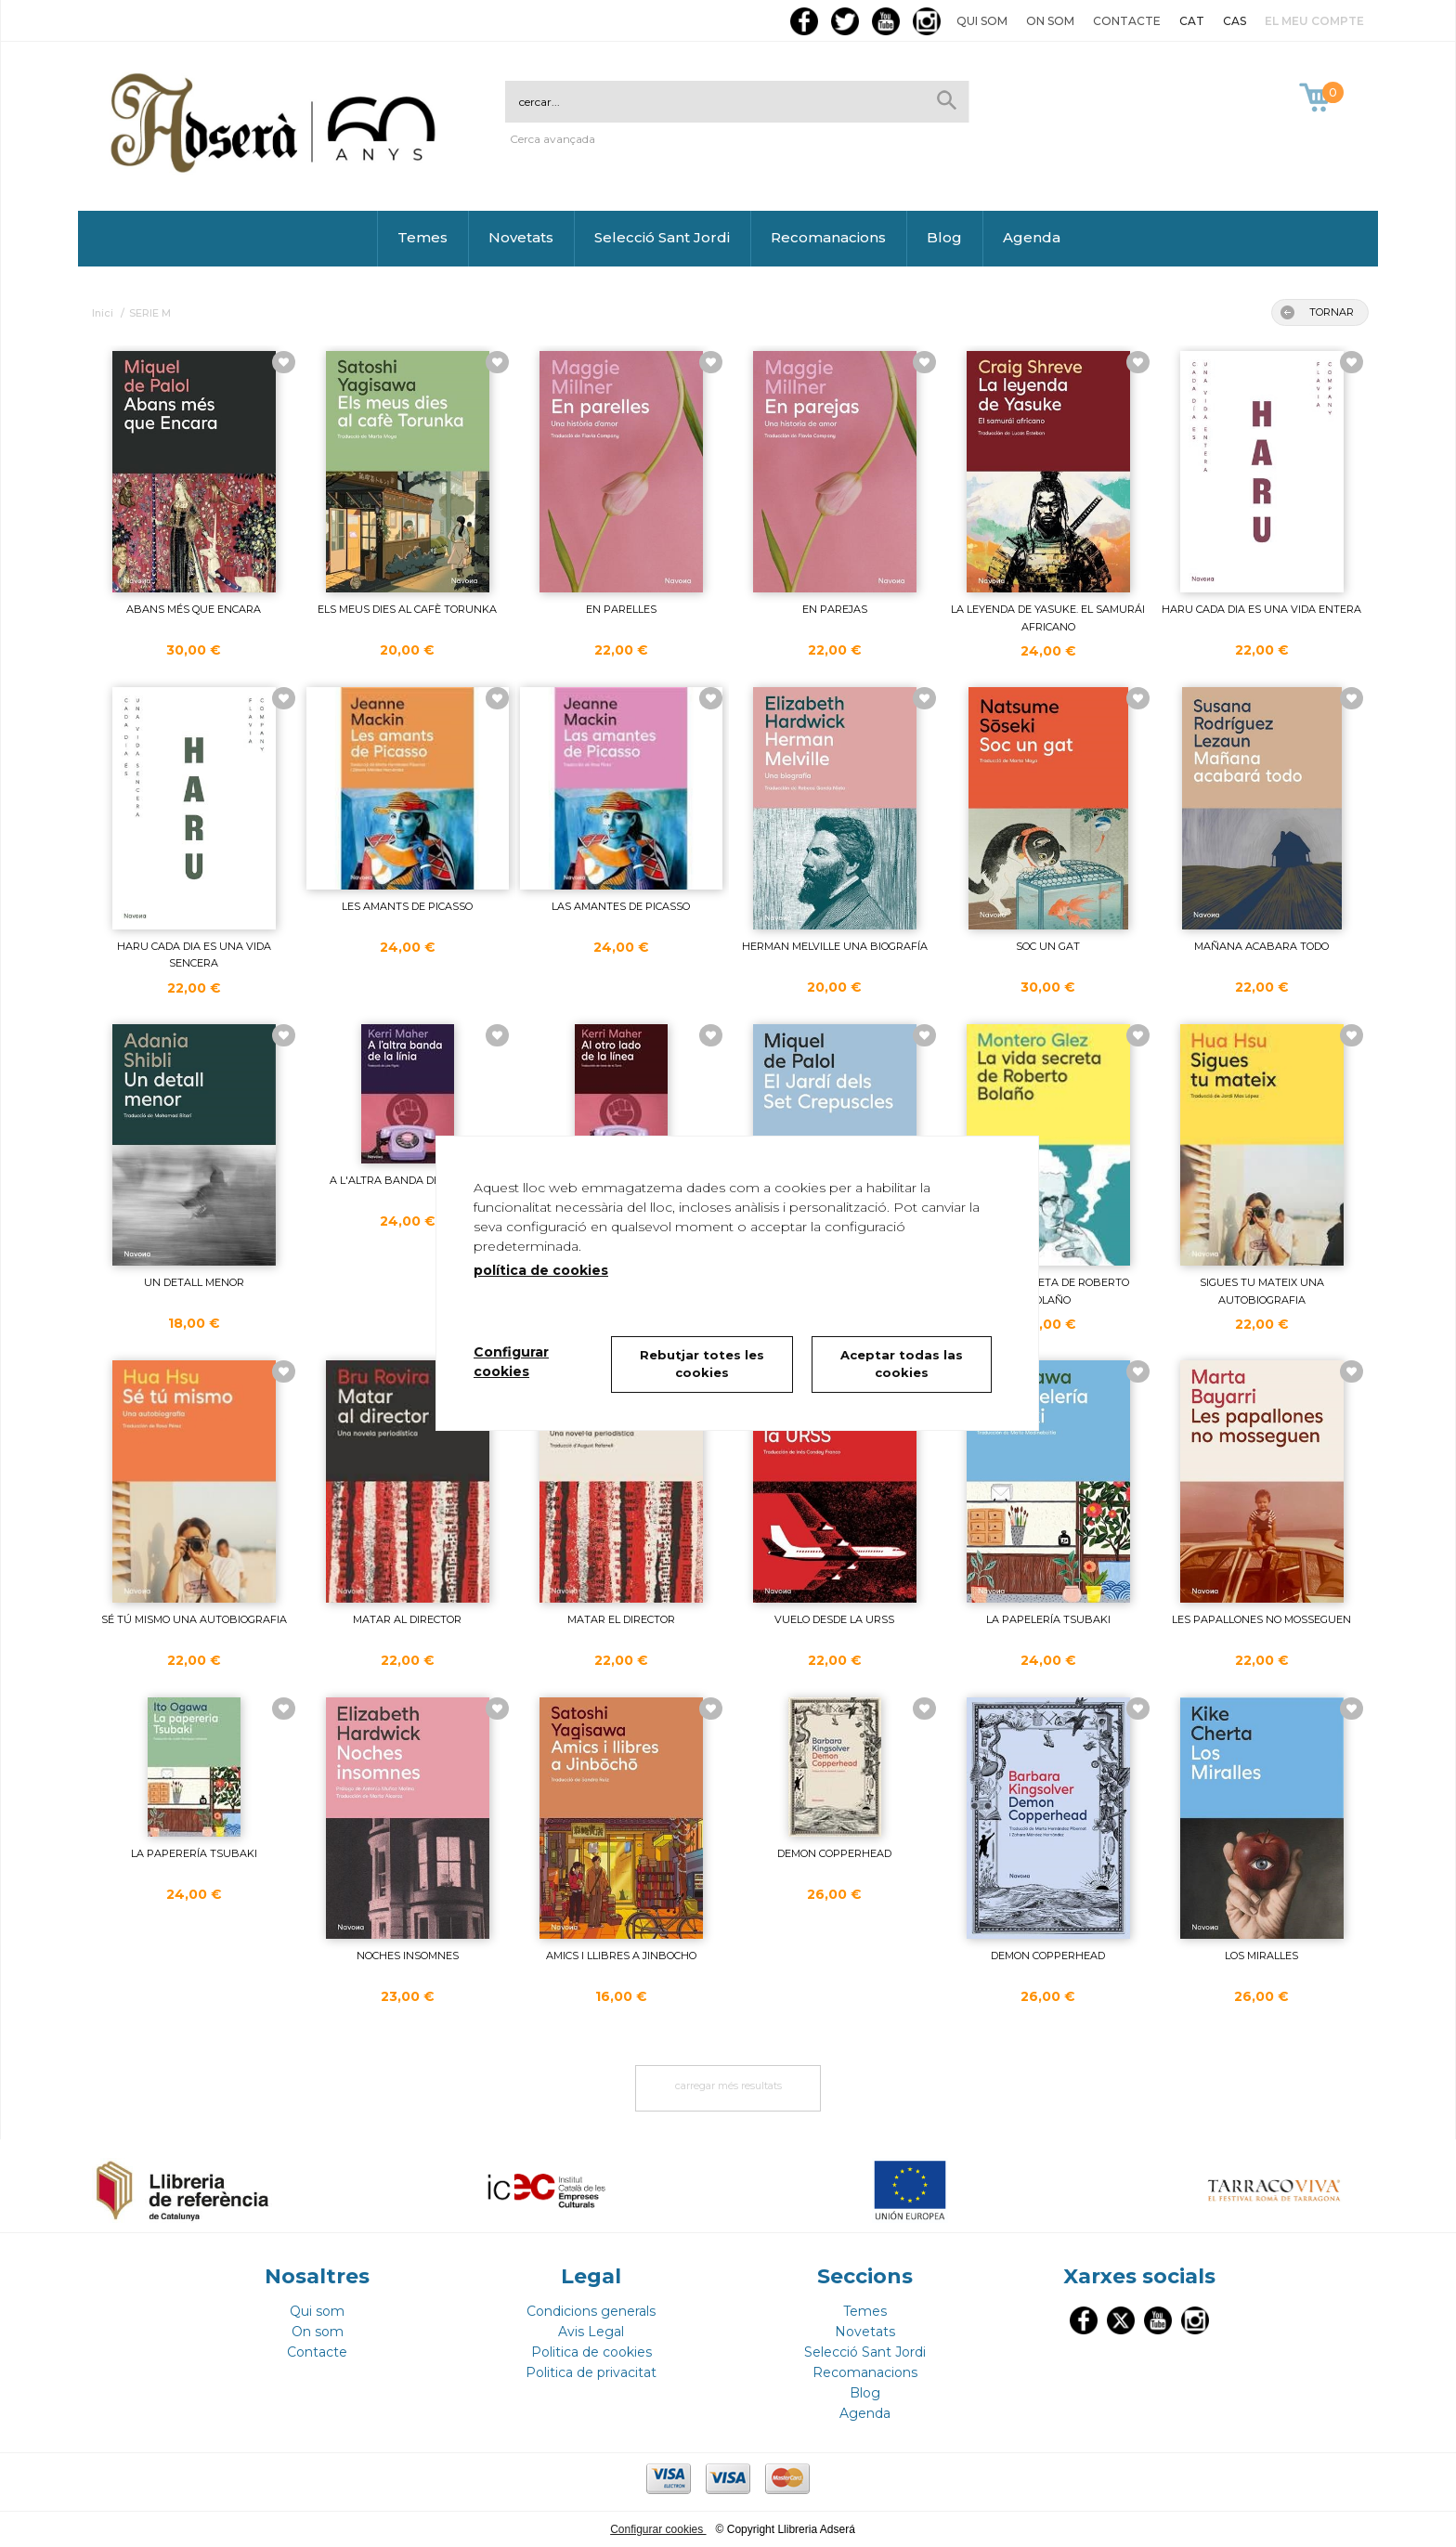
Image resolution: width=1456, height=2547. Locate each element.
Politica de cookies (591, 2352)
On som (1050, 21)
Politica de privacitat (591, 2372)
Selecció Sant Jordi (662, 237)
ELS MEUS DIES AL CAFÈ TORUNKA (407, 609)
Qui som (982, 21)
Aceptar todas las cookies (901, 1364)
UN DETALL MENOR (194, 1282)
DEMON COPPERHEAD (834, 1853)
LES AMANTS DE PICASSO (407, 906)
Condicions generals (591, 2311)
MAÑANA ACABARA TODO (1261, 946)
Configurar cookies (658, 2529)
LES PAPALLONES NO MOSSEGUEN (1261, 1619)
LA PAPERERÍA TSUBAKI (194, 1853)
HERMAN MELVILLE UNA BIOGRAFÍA (835, 946)
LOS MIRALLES (1261, 1955)
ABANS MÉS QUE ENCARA (193, 609)
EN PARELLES (621, 609)
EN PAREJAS (834, 609)
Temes (422, 237)
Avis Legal (591, 2331)
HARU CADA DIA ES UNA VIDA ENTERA (1261, 609)
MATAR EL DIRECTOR (621, 1619)
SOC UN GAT (1048, 946)
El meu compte (1314, 21)
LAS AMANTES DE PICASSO (621, 906)
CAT (1191, 21)
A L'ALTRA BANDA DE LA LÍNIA (408, 1180)
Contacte (1127, 21)
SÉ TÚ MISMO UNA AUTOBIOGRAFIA (194, 1619)
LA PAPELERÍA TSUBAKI (1048, 1619)
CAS (1234, 21)
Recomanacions (828, 237)
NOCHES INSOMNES (408, 1955)
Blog (944, 237)
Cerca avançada (552, 139)
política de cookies (541, 1270)
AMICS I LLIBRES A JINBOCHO (621, 1955)
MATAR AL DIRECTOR (407, 1619)
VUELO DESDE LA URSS (834, 1619)
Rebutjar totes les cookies (702, 1364)
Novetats (520, 237)
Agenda (1031, 237)
